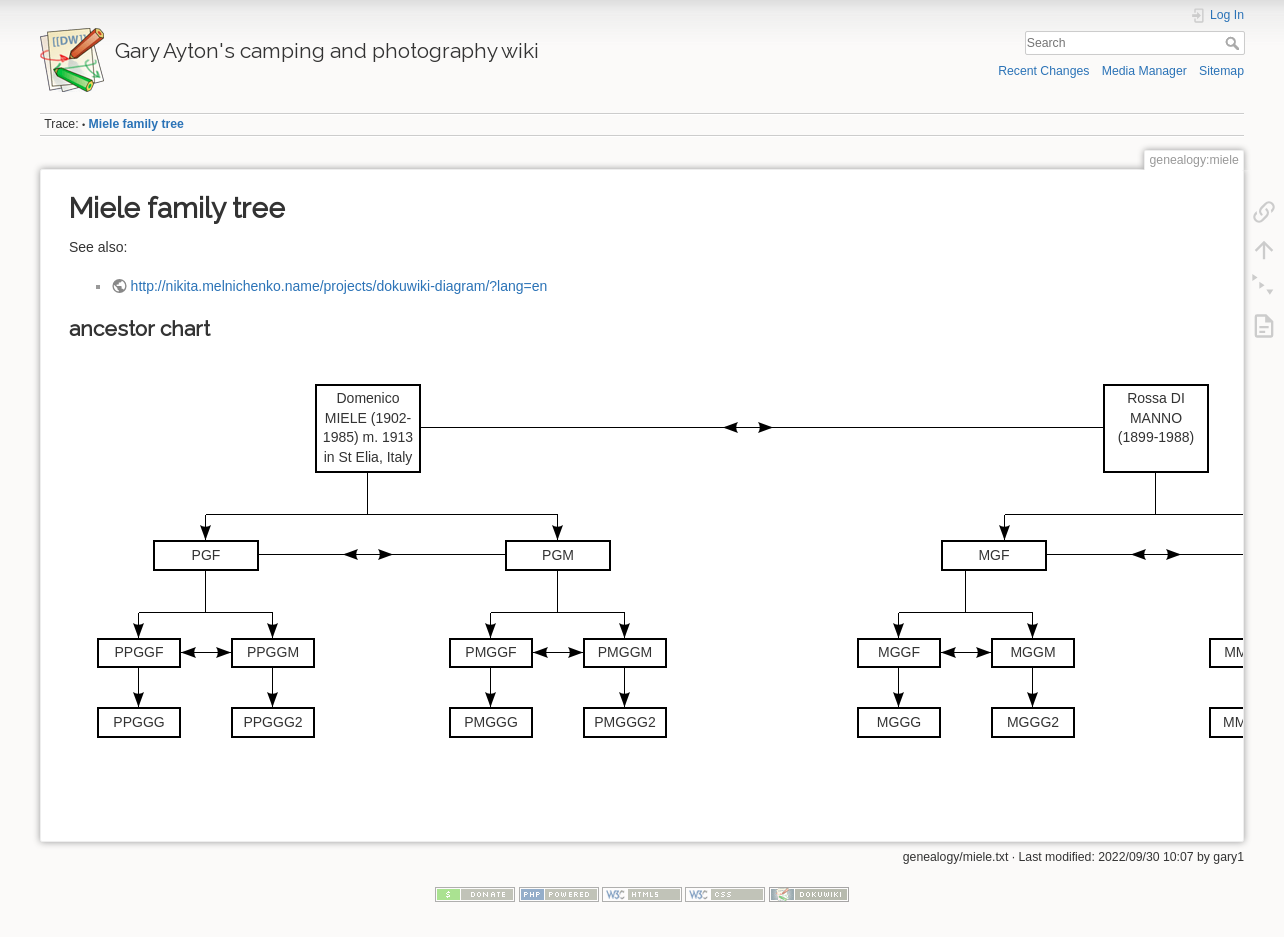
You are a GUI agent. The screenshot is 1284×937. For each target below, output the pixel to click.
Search (1234, 43)
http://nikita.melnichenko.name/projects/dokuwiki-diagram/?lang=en (339, 286)
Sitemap (1221, 71)
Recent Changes (1043, 71)
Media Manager (1144, 71)
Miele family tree (136, 124)
